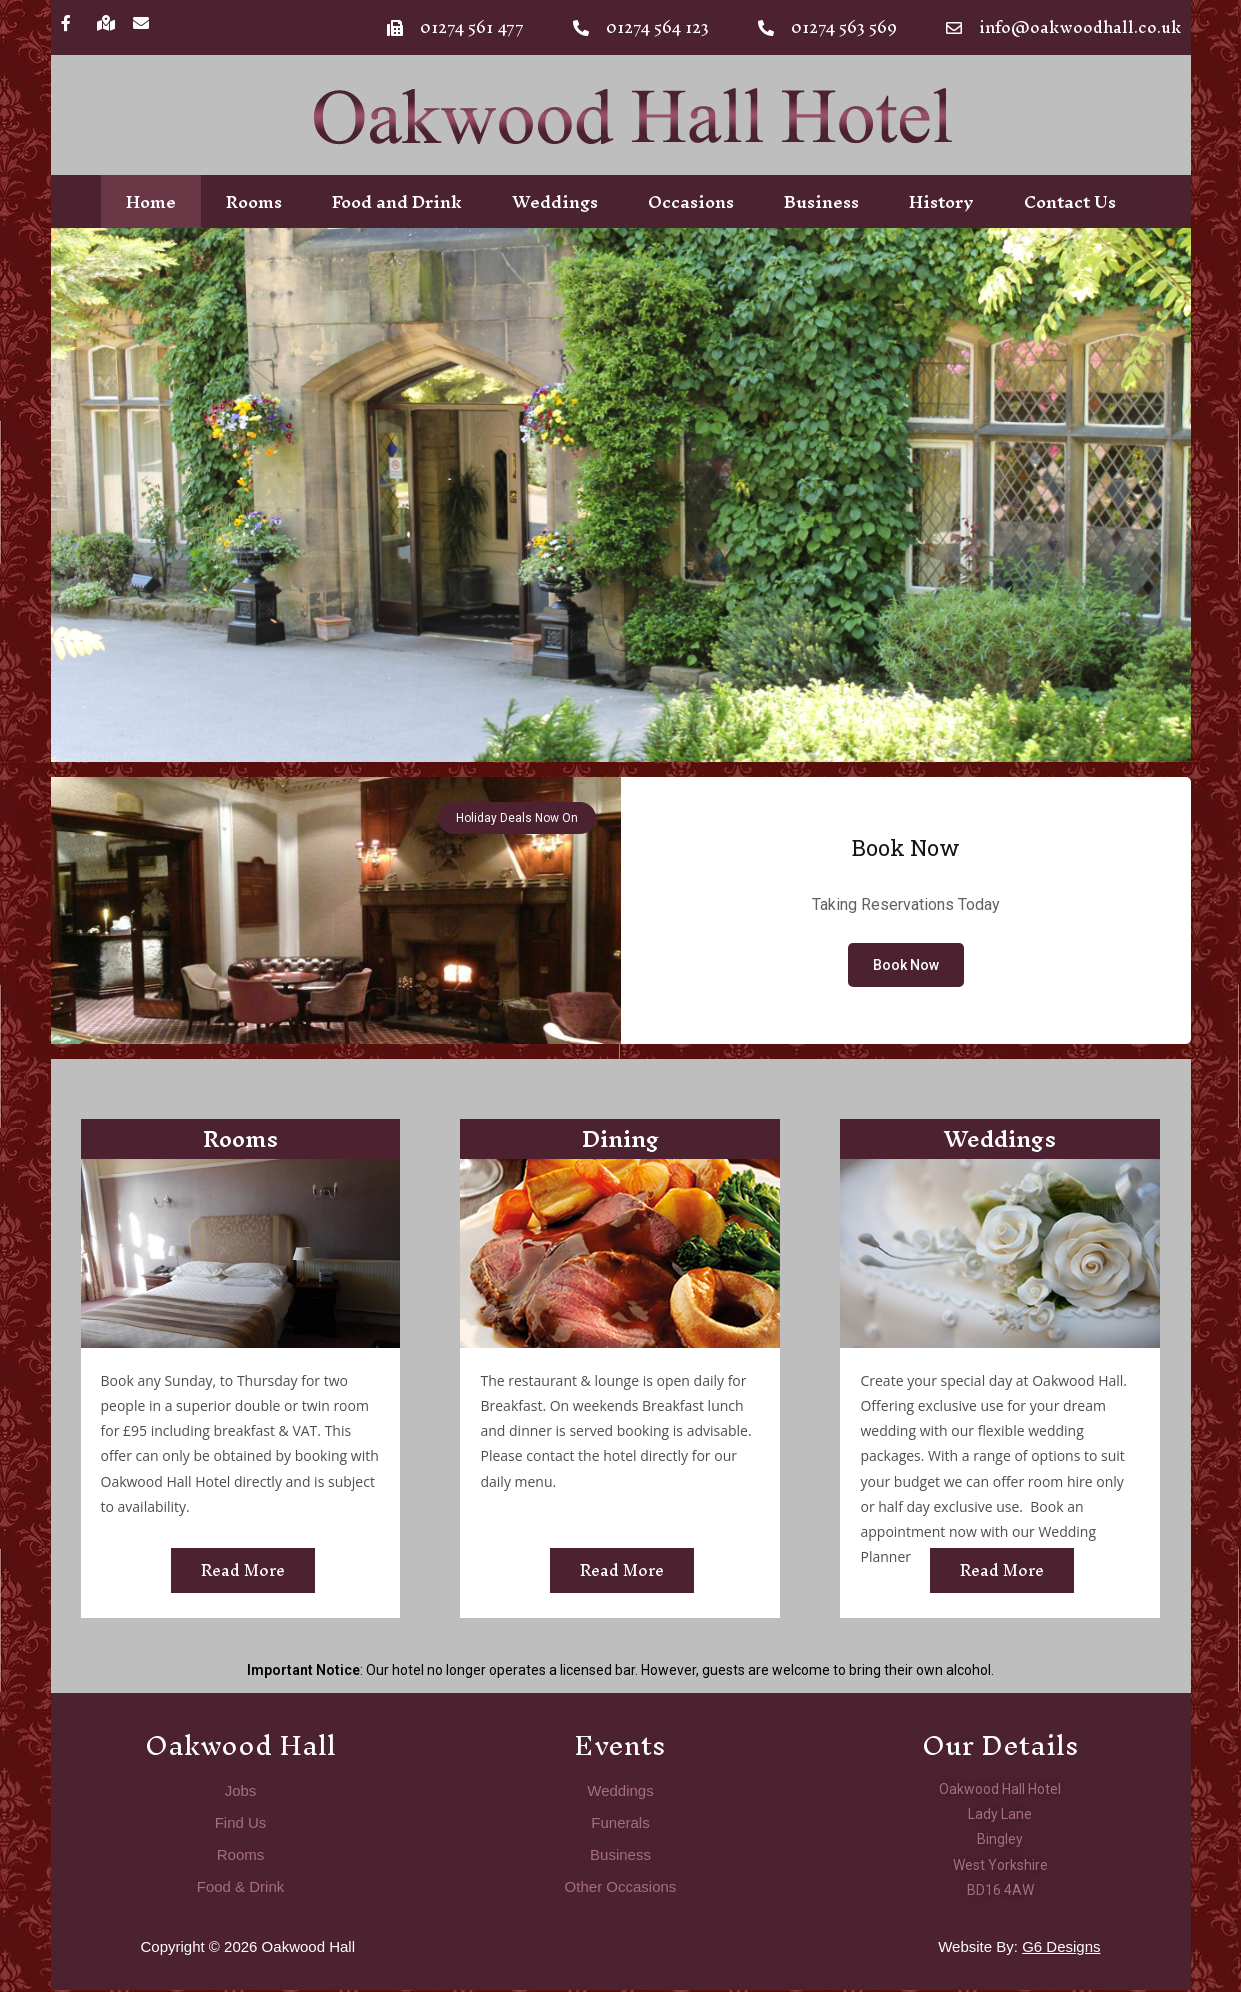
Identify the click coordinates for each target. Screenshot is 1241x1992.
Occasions (691, 202)
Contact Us (1070, 202)
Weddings (555, 202)
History (941, 202)
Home (151, 202)
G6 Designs (1061, 1948)
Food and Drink (397, 202)
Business (821, 202)
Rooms (254, 202)
